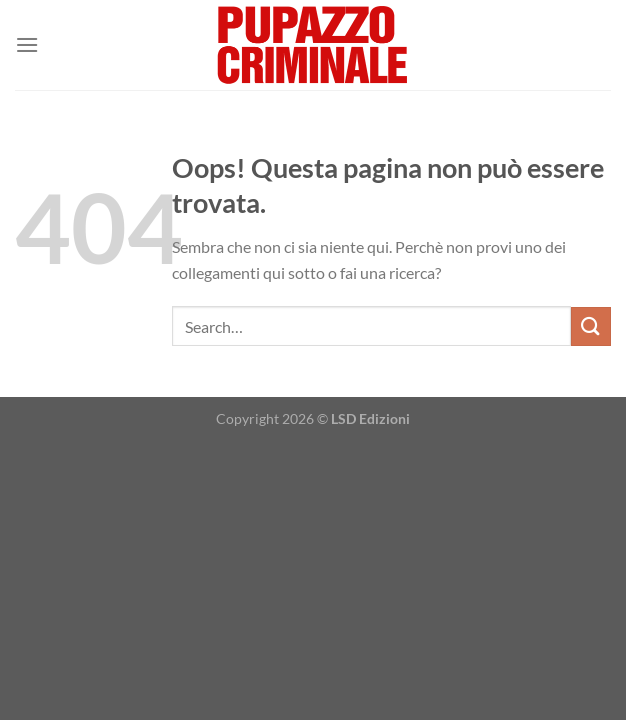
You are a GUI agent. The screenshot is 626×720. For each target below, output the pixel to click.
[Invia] (591, 326)
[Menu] (27, 44)
